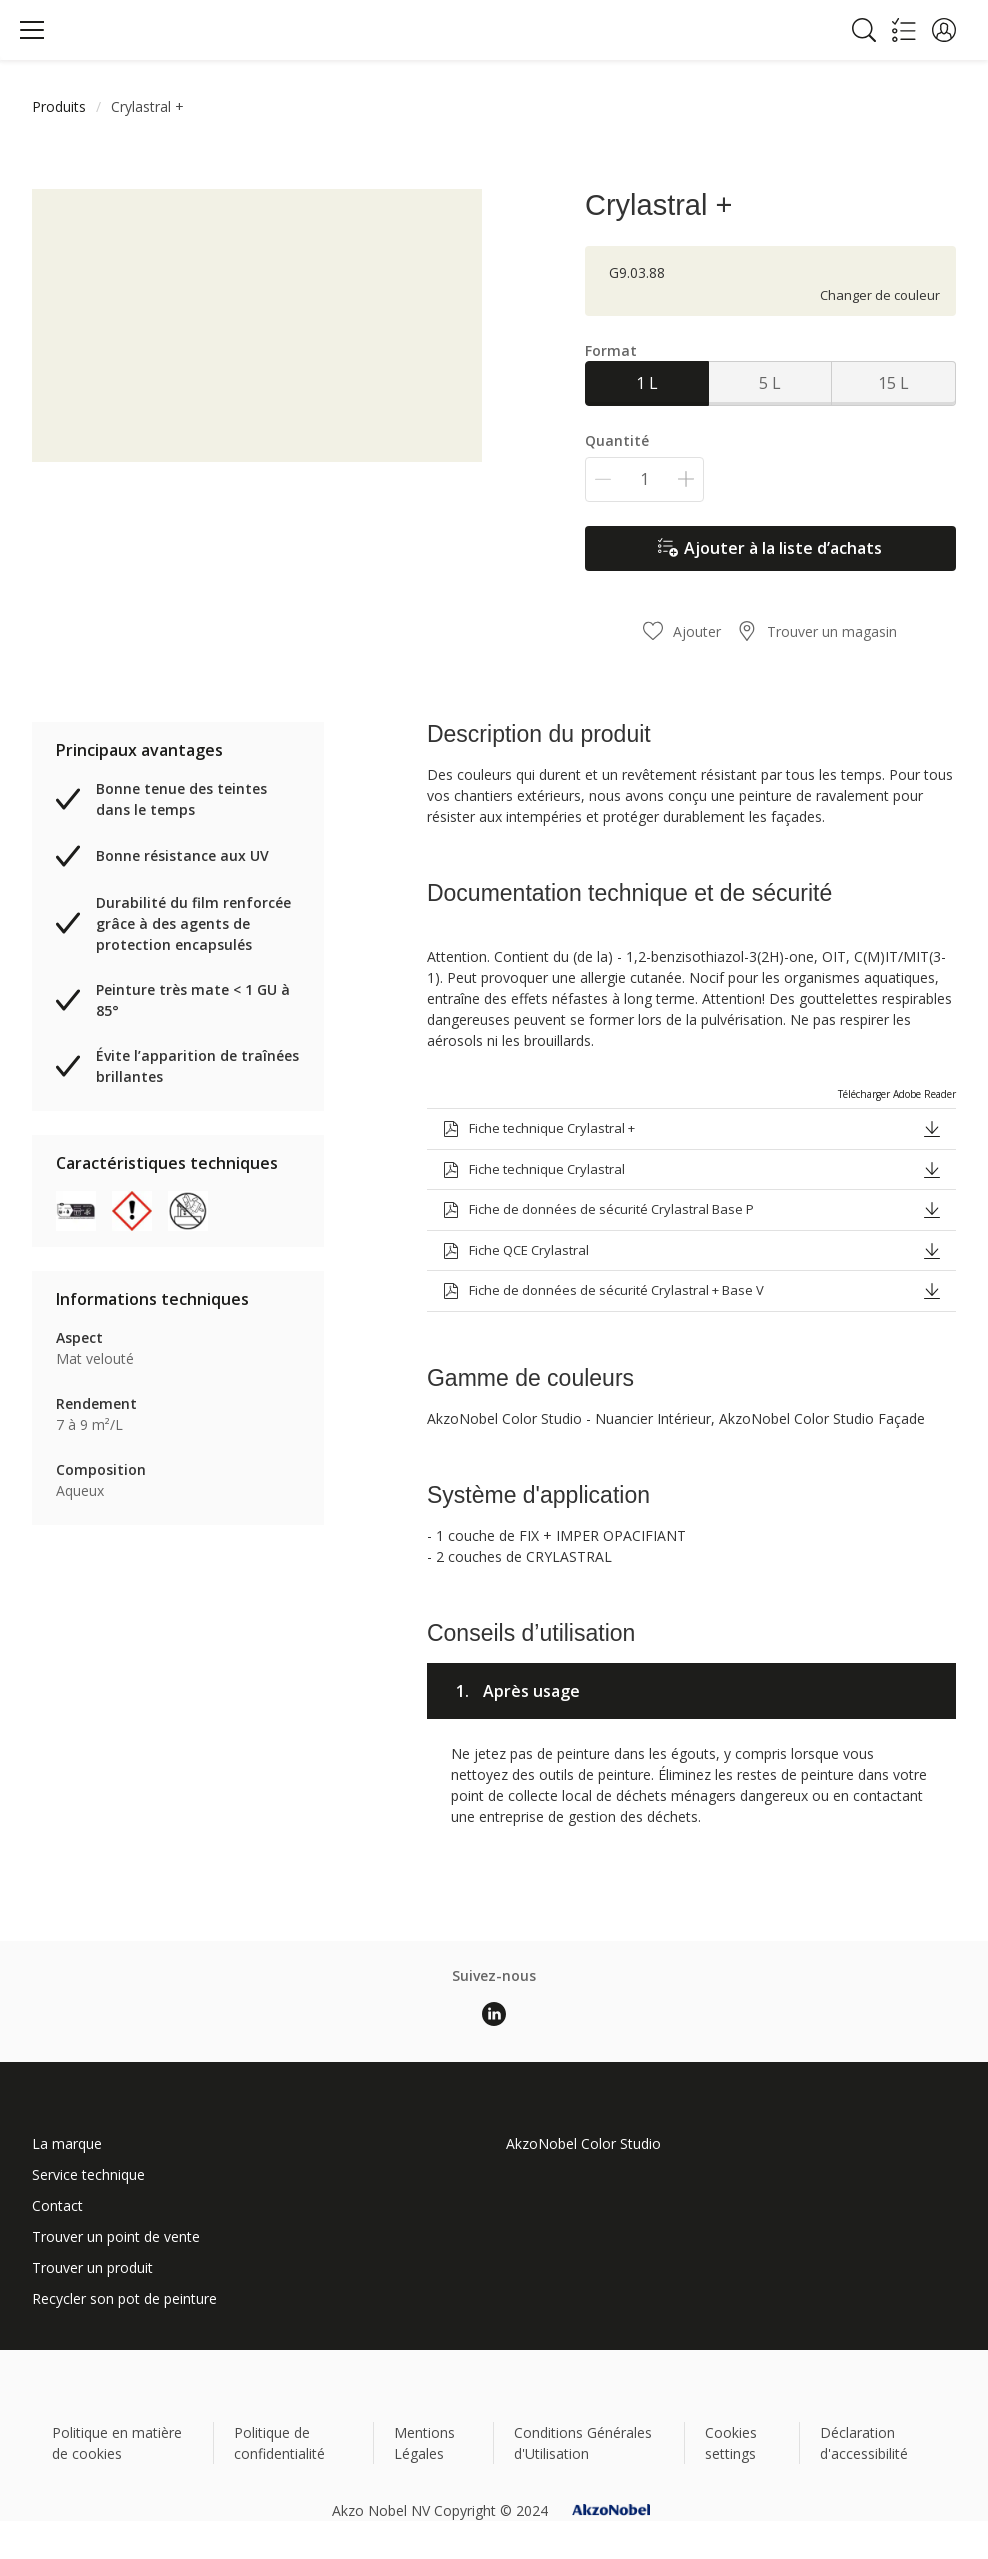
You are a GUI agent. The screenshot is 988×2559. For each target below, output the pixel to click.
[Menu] (32, 30)
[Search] (864, 30)
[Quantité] (644, 479)
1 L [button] (647, 383)
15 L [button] (893, 383)
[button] (944, 30)
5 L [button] (770, 383)
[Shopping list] (904, 30)
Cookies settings (731, 2443)
